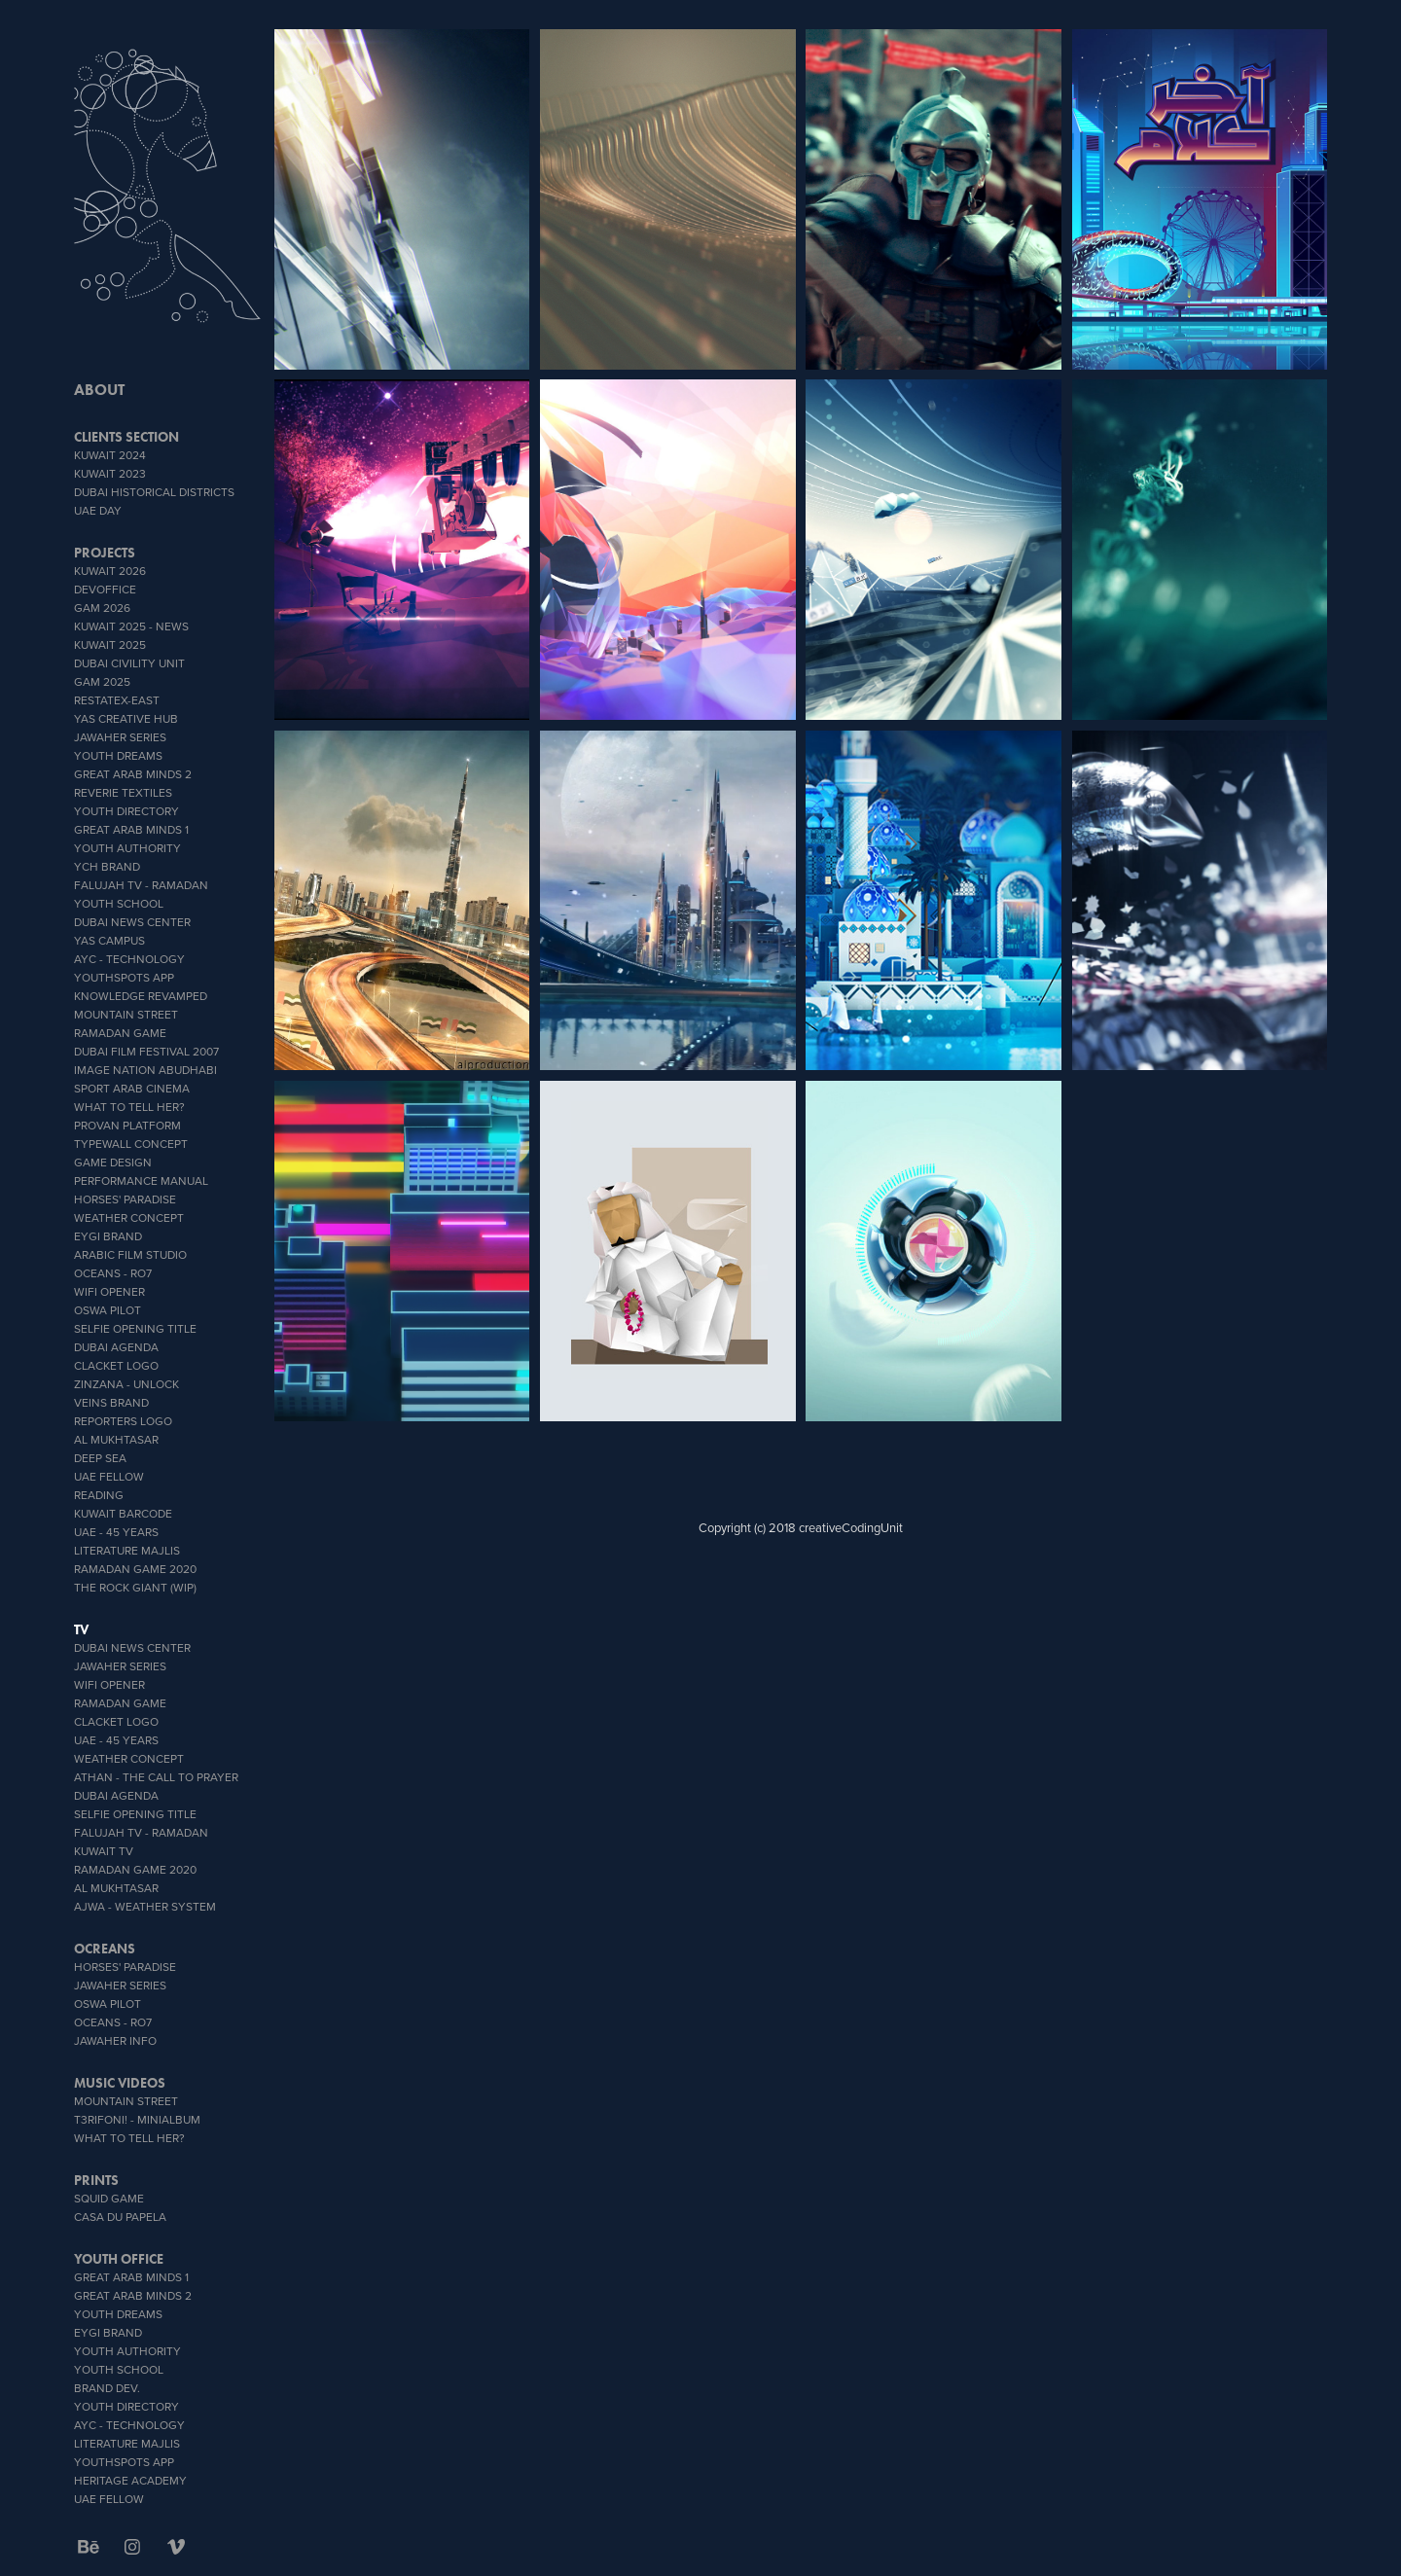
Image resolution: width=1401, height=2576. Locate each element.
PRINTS (96, 2180)
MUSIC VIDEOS (119, 2083)
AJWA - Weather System (145, 1906)
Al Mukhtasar (116, 1439)
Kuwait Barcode (123, 1513)
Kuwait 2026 (110, 570)
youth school (118, 903)
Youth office (118, 2259)
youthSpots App (124, 977)
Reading (99, 1494)
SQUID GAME (109, 2198)
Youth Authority (127, 848)
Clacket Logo (116, 1365)
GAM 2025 (102, 681)
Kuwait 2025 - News (131, 626)
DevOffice (105, 589)
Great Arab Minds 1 (131, 829)
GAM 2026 (102, 607)
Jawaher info (115, 2040)
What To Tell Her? (129, 1106)
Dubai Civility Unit (129, 663)
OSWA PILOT (107, 1310)
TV (81, 1630)
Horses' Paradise (125, 1199)
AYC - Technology (129, 958)
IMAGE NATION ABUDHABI (145, 1069)
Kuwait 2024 (110, 455)
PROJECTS (104, 553)
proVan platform (127, 1125)
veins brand (111, 1402)
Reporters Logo (123, 1421)
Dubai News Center (132, 921)
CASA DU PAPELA (120, 2216)
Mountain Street (126, 1014)
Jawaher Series (120, 737)
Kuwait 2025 (110, 644)
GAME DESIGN (113, 1162)
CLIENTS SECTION (126, 437)
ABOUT (99, 389)
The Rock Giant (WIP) (135, 1587)
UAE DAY (98, 510)
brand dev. (107, 2387)
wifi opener (109, 1291)
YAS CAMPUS (109, 940)
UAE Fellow (109, 1476)
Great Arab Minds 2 (133, 774)
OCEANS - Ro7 (113, 1273)
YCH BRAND (107, 866)
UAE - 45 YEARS (116, 1531)
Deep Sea (100, 1457)
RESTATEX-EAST (117, 700)
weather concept (129, 1217)
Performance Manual (141, 1180)
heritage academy (130, 2480)
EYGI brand (108, 1236)
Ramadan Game (120, 1032)
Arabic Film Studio (130, 1254)
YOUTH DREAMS (118, 755)
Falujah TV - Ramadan (141, 885)
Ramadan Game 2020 (135, 1568)
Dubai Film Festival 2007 (146, 1051)
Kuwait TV (103, 1851)
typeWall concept (131, 1143)
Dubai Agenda (116, 1347)
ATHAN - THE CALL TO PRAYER (156, 1777)
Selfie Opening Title (135, 1328)
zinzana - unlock (126, 1384)
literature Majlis (127, 1550)
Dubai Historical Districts (154, 491)
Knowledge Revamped (140, 995)
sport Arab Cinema (132, 1088)
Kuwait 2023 (110, 473)
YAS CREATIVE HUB (126, 718)
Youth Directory (126, 811)
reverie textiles (123, 792)
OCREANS (104, 1949)
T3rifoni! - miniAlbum (137, 2119)
